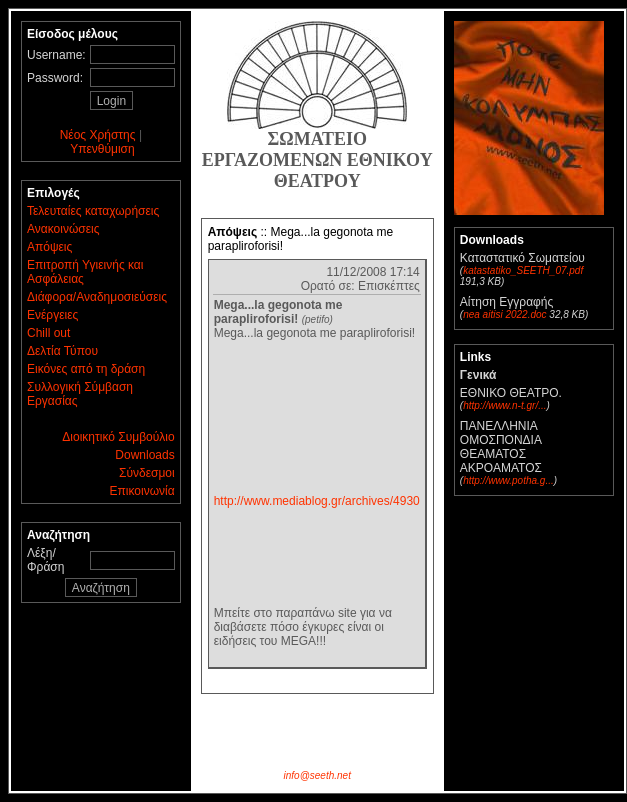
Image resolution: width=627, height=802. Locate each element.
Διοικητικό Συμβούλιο (118, 437)
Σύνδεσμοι (147, 473)
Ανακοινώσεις (63, 229)
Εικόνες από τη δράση (86, 369)
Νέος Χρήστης (98, 135)
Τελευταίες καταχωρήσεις (93, 211)
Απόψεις (49, 247)
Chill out (48, 333)
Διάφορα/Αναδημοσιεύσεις (97, 297)
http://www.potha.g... (508, 480)
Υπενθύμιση (102, 149)
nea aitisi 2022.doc (504, 314)
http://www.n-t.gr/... (504, 405)
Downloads (144, 455)
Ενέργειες (52, 315)
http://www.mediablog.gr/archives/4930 (317, 501)
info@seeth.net (317, 775)
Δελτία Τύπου (62, 351)
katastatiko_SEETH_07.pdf (523, 270)
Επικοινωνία (142, 491)
